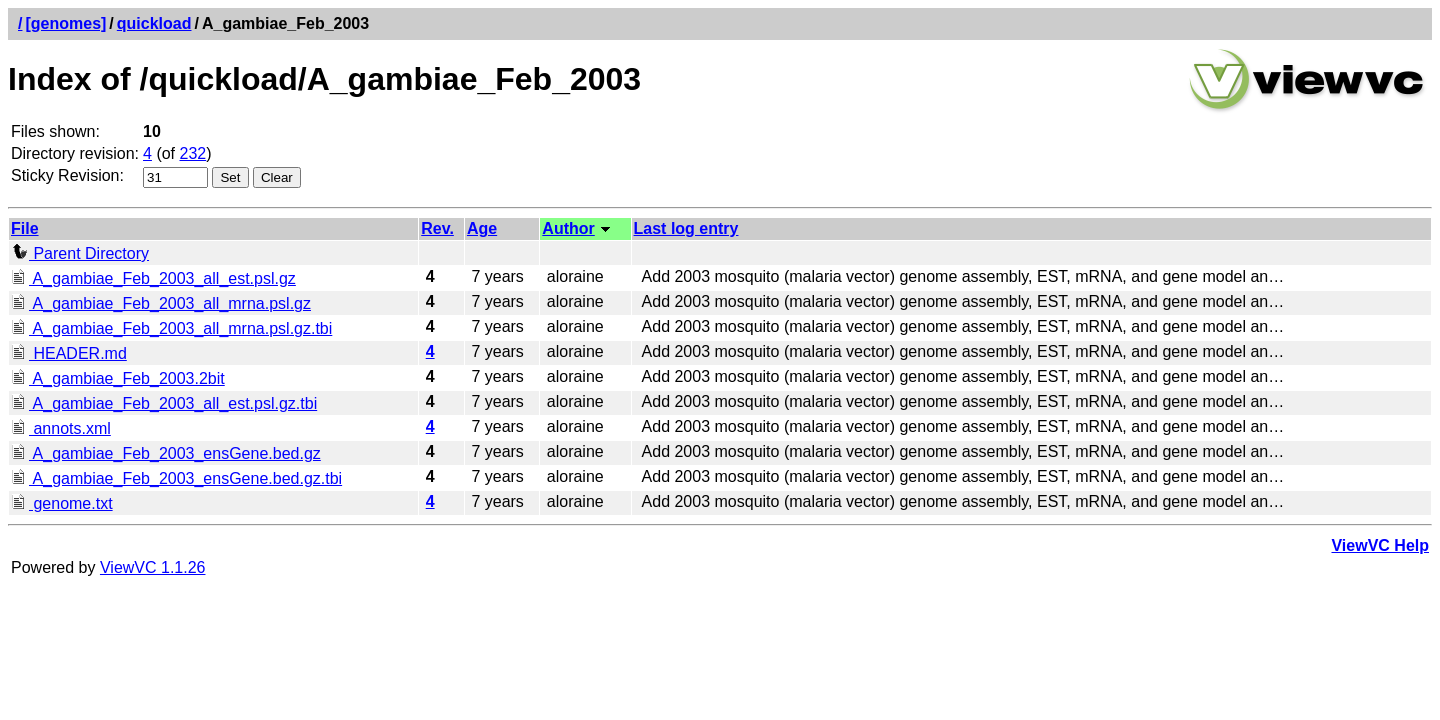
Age (482, 228)
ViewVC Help (1380, 545)
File (25, 228)
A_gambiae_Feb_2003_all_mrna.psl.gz (161, 303)
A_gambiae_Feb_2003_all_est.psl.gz (153, 278)
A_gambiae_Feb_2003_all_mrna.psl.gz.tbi (171, 328)
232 (193, 153)
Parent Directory (80, 253)
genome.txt (62, 503)
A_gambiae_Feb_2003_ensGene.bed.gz (166, 453)
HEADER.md (69, 353)
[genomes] (65, 23)
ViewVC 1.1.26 (153, 567)
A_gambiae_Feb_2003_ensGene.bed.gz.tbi (176, 478)
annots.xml (61, 428)
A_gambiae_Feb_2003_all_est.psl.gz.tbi (164, 403)
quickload (154, 23)
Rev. (437, 228)
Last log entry (686, 228)
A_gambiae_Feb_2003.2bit (118, 378)
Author (568, 228)
